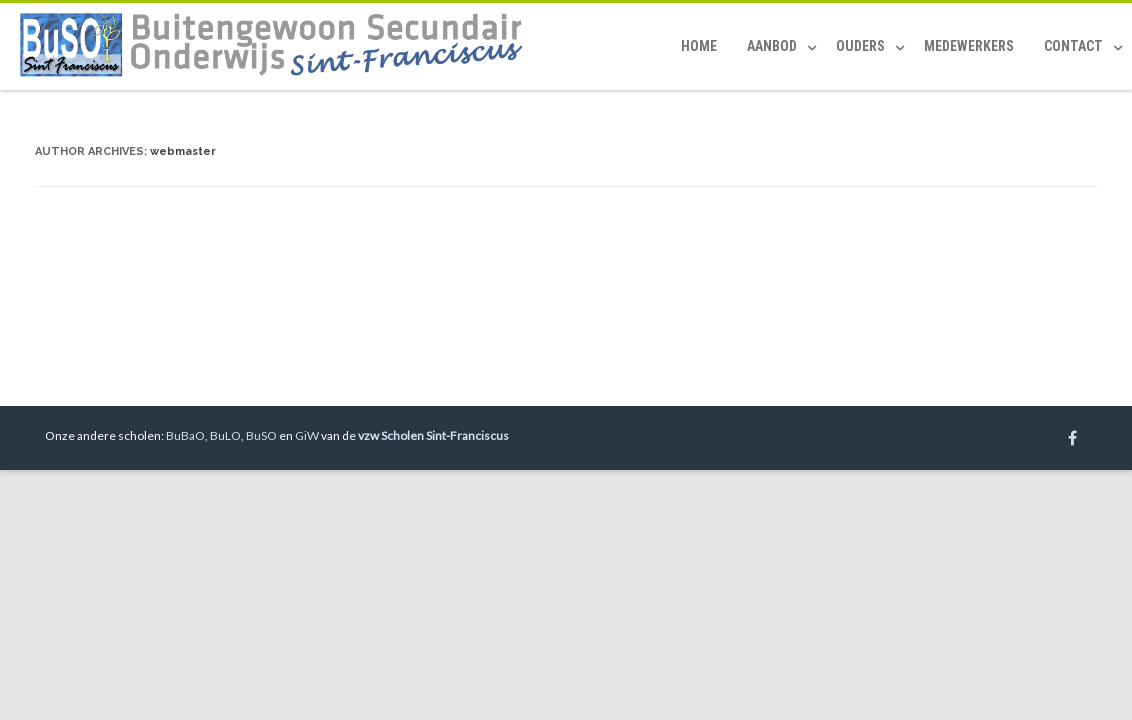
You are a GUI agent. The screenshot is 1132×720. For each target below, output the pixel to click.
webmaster (183, 151)
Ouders (860, 46)
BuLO (225, 435)
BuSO (261, 435)
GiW (307, 435)
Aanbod (772, 46)
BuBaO (185, 435)
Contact (1073, 46)
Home (699, 46)
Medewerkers (969, 46)
